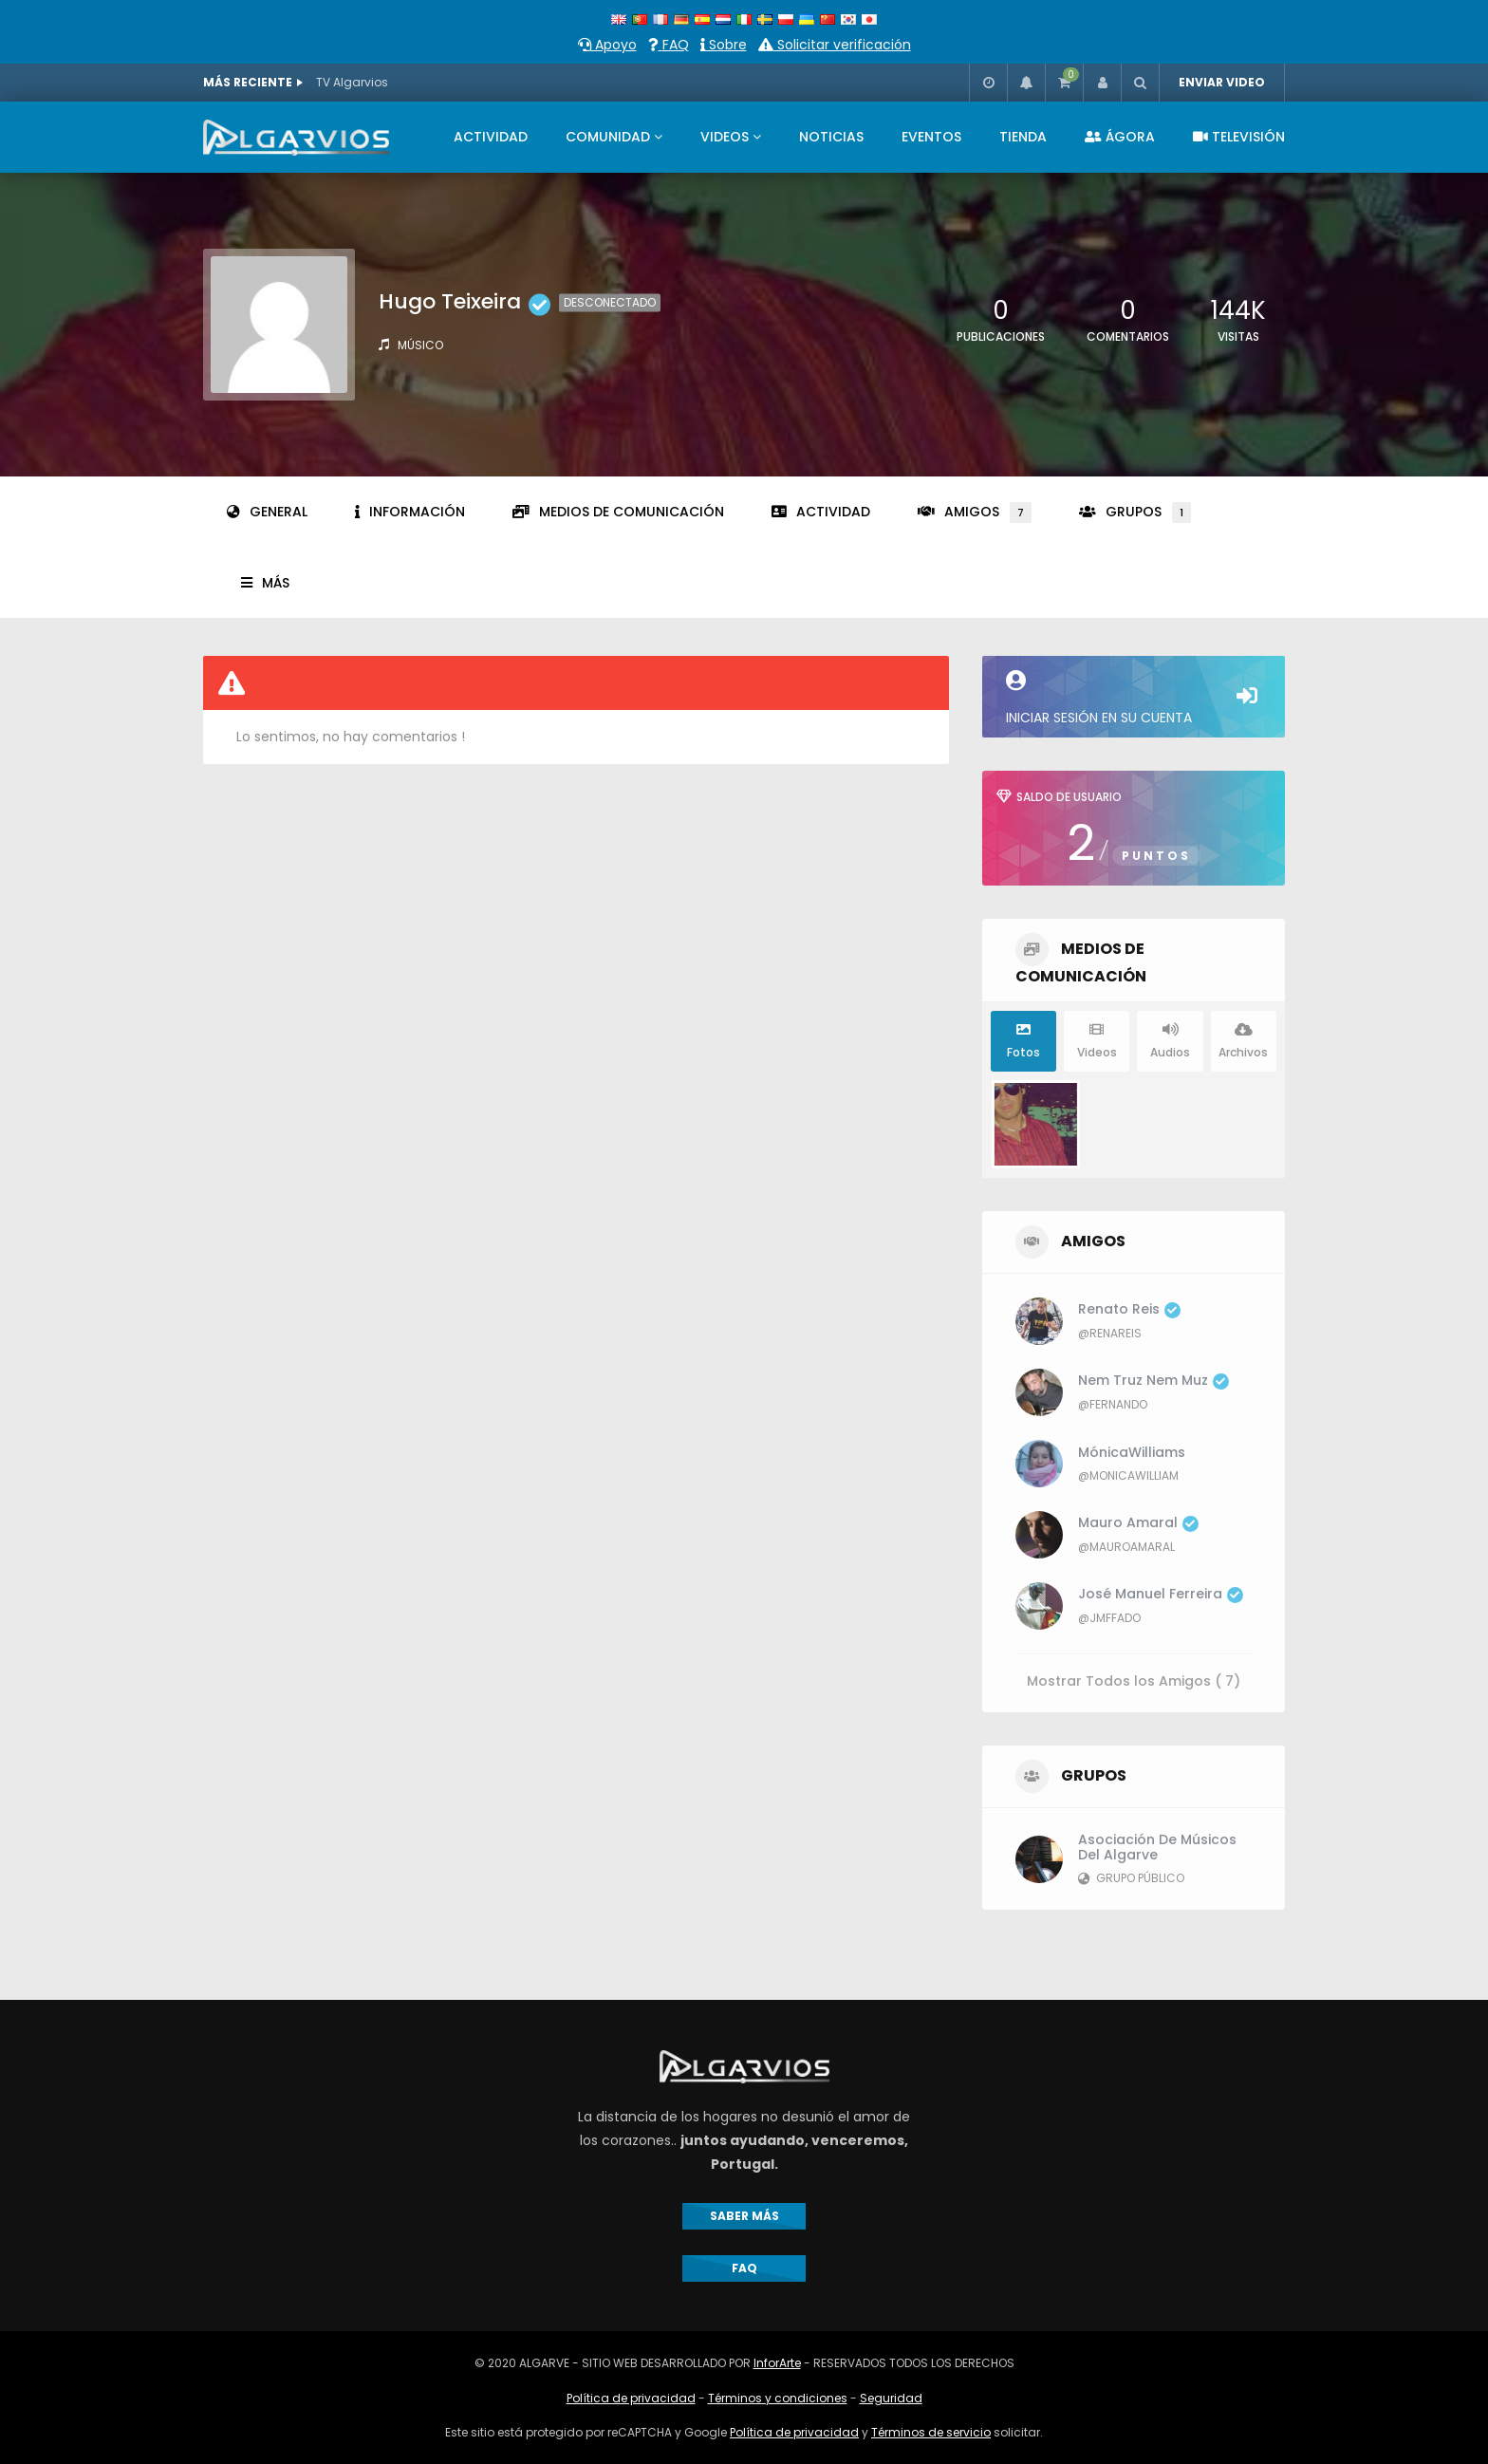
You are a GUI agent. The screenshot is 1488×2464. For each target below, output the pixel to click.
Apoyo (607, 44)
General (267, 511)
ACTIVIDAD (491, 136)
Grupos (1135, 512)
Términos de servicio (931, 2432)
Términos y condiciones (777, 2398)
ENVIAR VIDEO (1222, 82)
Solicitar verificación (834, 44)
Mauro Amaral (1138, 1522)
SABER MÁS (744, 2216)
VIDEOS (724, 136)
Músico (420, 345)
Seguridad (891, 2398)
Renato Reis (1129, 1308)
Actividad (821, 511)
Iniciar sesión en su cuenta (1133, 698)
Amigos (975, 512)
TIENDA (1023, 136)
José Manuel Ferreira (1160, 1593)
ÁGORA (1120, 136)
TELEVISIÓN (1239, 136)
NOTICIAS (831, 136)
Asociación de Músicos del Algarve (1157, 1847)
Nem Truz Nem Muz (1153, 1380)
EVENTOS (931, 136)
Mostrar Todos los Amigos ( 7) (1133, 1680)
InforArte (777, 2363)
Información (410, 511)
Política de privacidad (631, 2398)
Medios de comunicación (618, 511)
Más (265, 582)
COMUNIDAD (608, 136)
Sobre (723, 44)
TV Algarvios (352, 82)
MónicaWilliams (1131, 1452)
